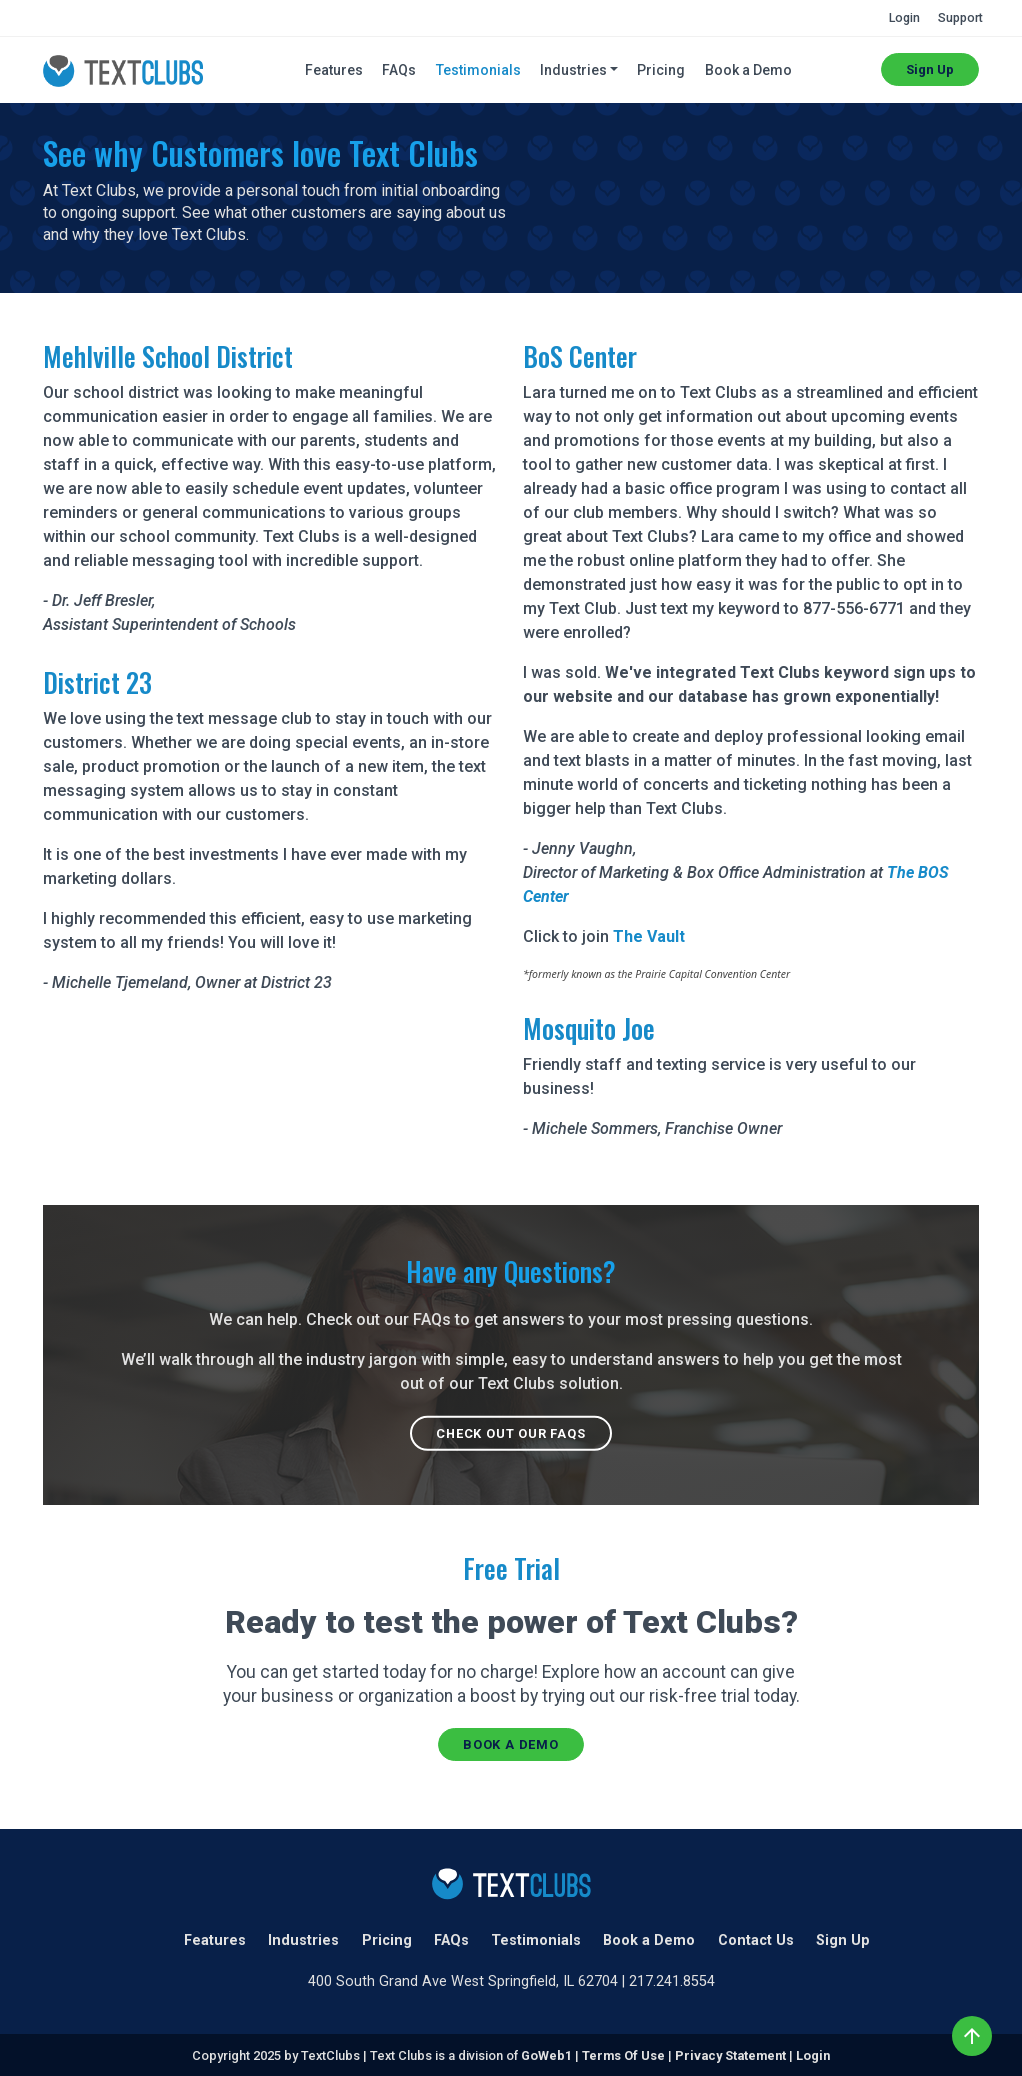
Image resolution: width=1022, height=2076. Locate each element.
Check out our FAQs (510, 1433)
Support (960, 17)
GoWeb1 (546, 2055)
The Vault (649, 936)
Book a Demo (748, 70)
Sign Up (930, 69)
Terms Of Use (623, 2055)
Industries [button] (573, 70)
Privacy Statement (730, 2055)
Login (904, 17)
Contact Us (756, 1940)
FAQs (399, 70)
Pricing (661, 70)
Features (334, 70)
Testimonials (478, 70)
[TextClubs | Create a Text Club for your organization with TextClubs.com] (123, 69)
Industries (303, 1940)
